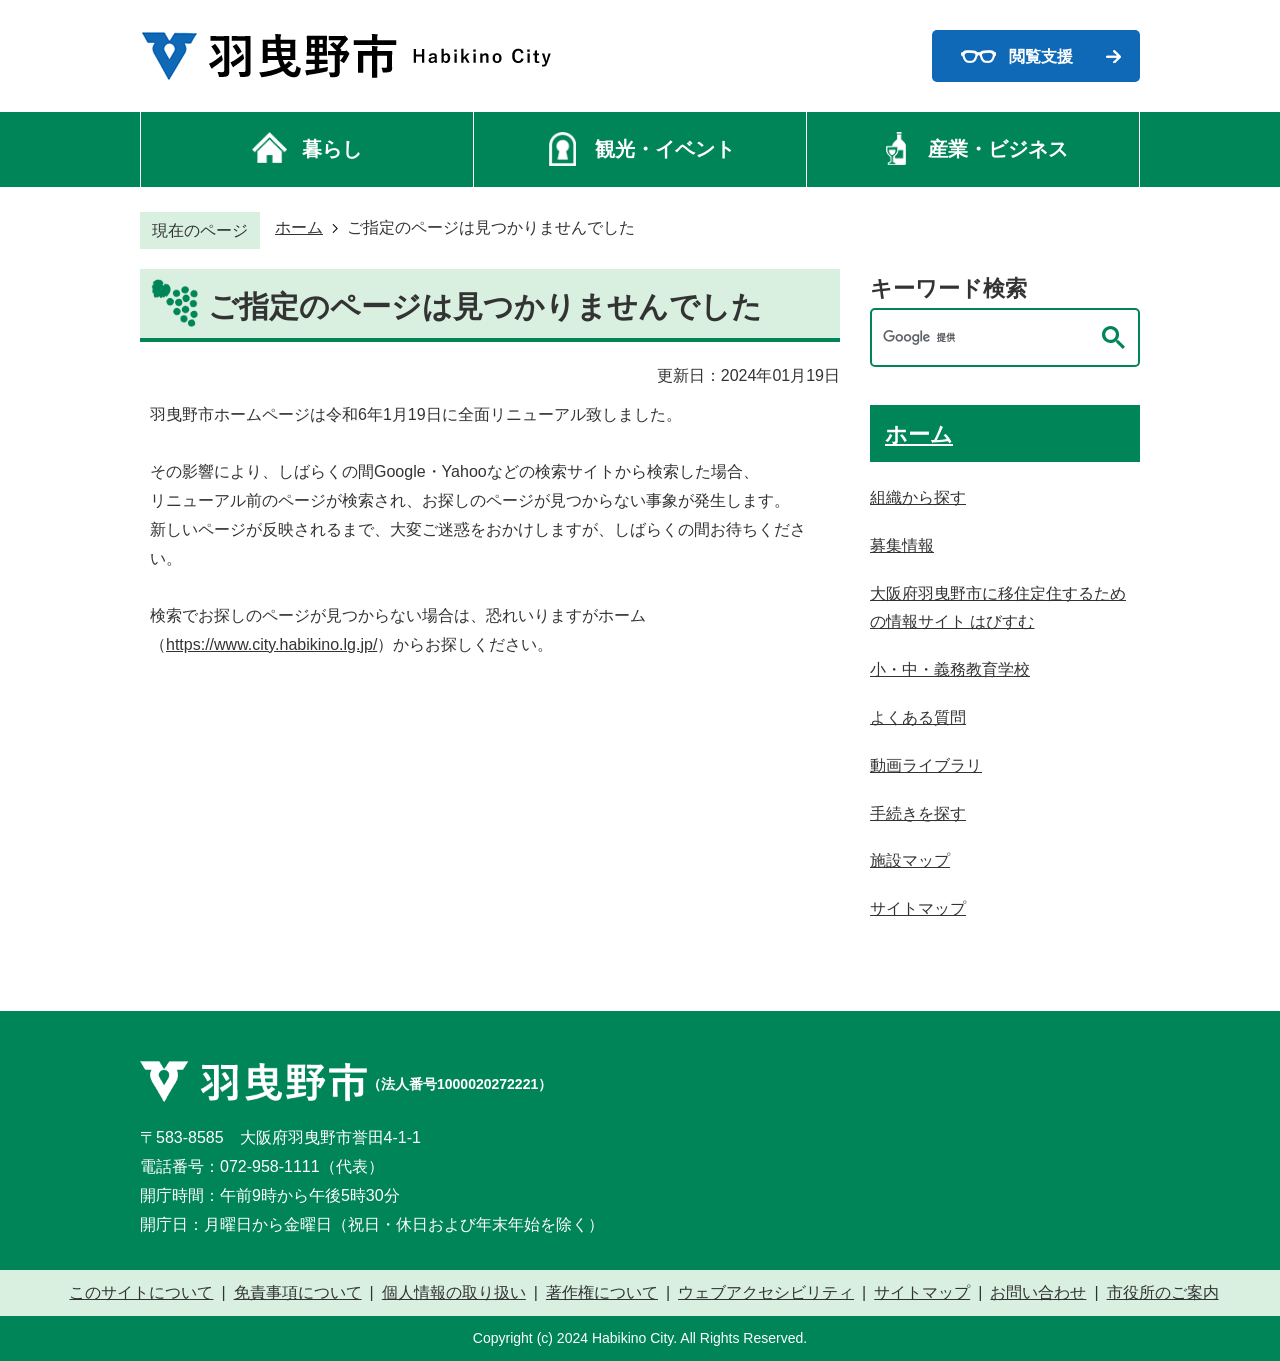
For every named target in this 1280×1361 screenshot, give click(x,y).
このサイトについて (141, 1293)
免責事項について (298, 1293)
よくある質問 (918, 717)
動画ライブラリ (926, 765)
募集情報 (902, 545)
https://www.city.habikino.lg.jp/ (271, 644)
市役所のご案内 (1163, 1293)
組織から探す (918, 497)
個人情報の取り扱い (454, 1293)
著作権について (602, 1293)
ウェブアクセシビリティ (766, 1293)
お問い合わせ (1038, 1293)
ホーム (299, 227)
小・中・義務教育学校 (950, 669)
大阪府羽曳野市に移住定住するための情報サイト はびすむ (998, 608)
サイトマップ (918, 908)
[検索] (985, 337)
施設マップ (910, 860)
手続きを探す (918, 813)
